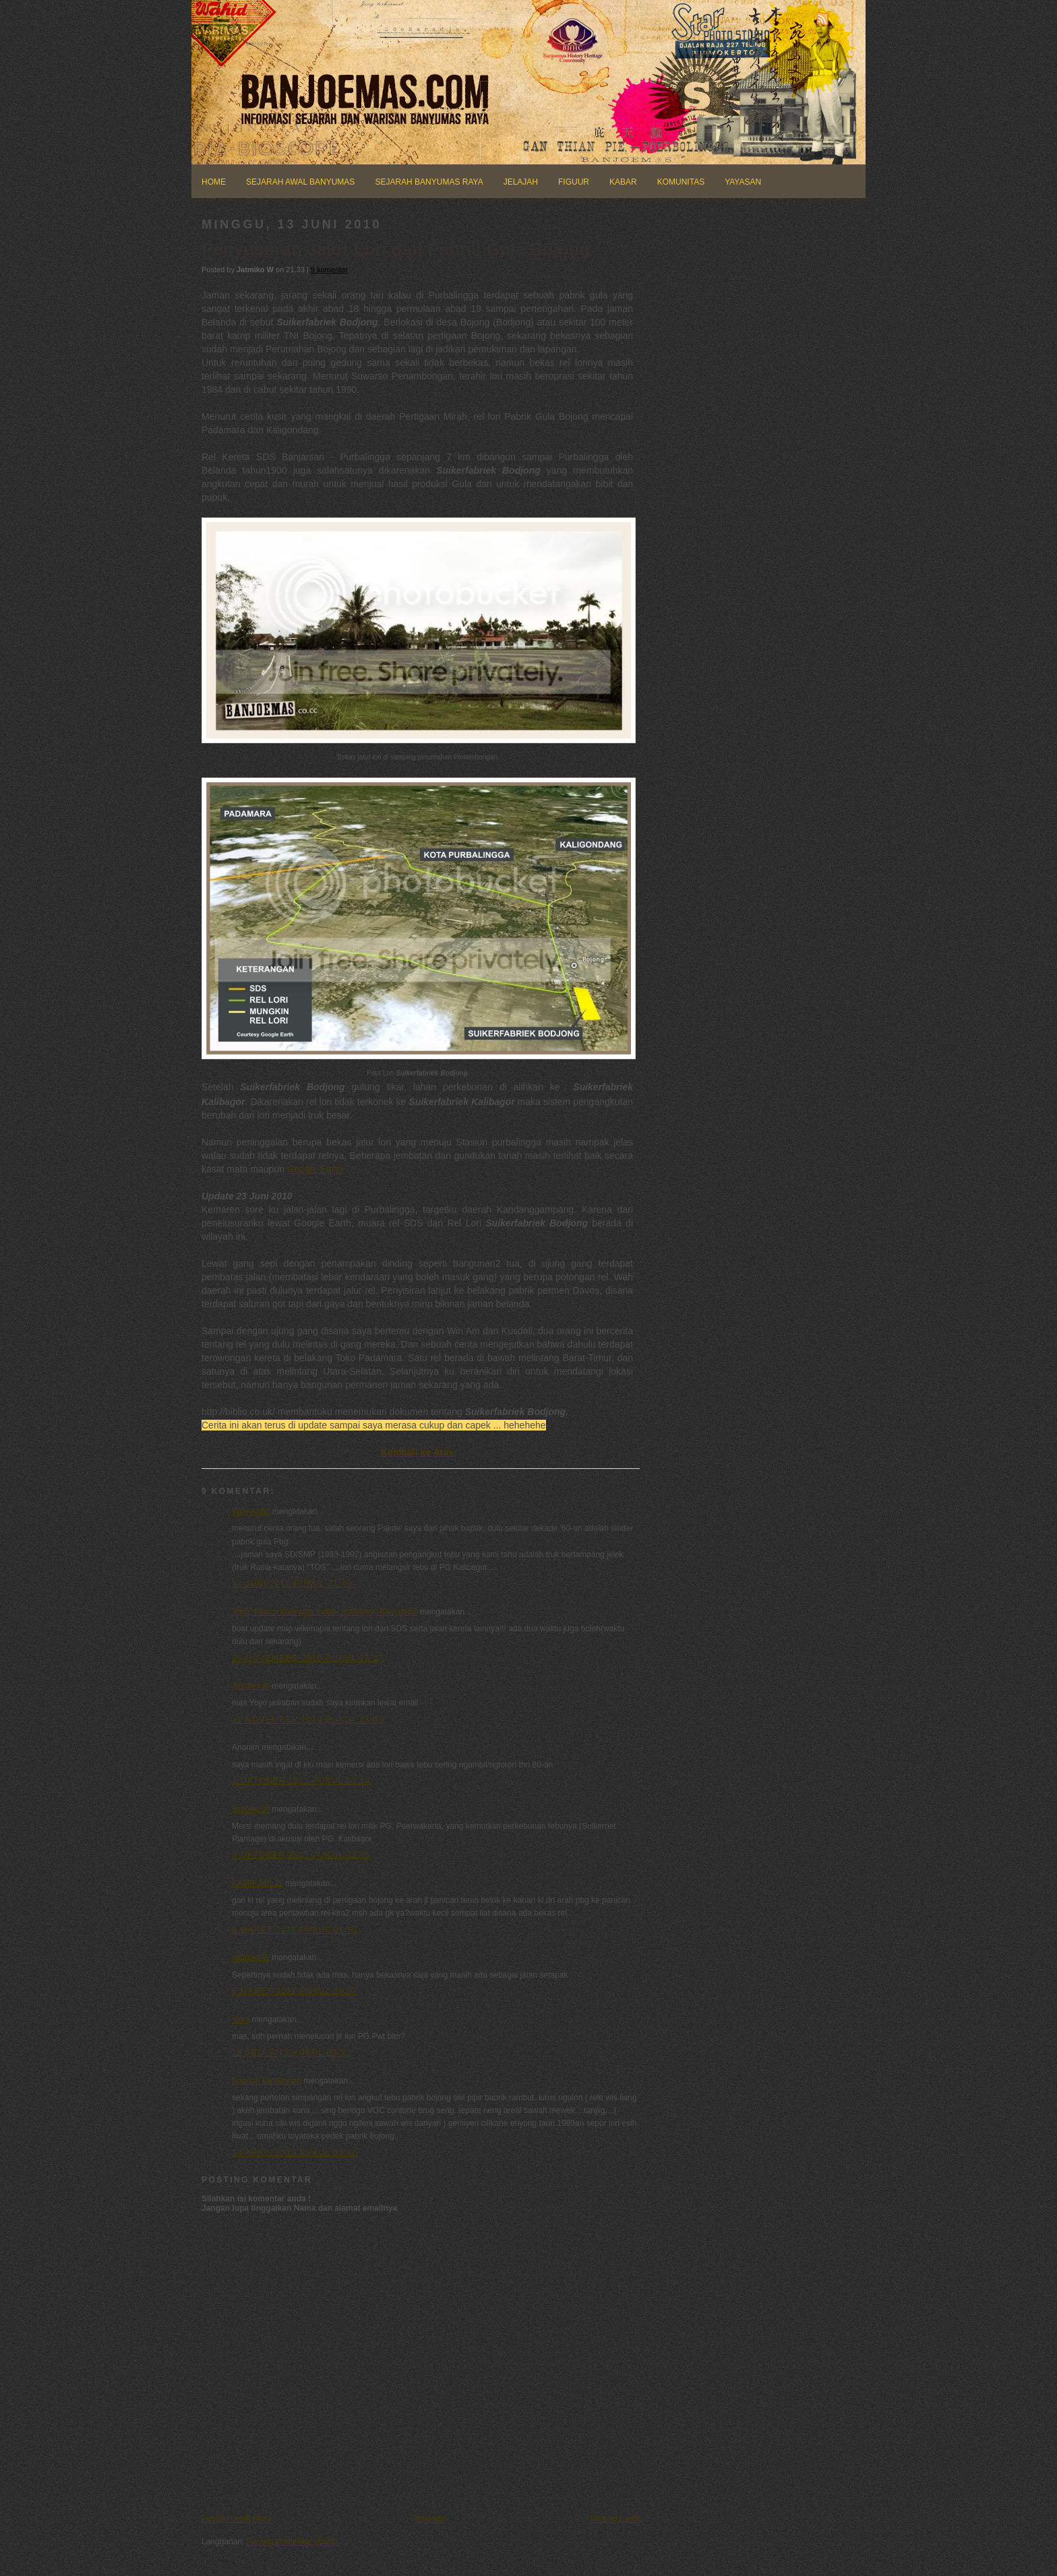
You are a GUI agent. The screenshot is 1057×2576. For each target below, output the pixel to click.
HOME (214, 182)
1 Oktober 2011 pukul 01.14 (301, 1781)
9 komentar (329, 269)
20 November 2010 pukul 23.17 (308, 1658)
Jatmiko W (251, 1686)
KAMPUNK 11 (257, 1883)
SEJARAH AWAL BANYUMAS (300, 182)
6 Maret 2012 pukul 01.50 (295, 1930)
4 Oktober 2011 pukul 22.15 (301, 1855)
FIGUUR (573, 182)
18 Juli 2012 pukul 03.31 (291, 2052)
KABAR (623, 182)
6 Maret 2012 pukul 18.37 (295, 1991)
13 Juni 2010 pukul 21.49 (292, 1583)
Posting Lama (615, 2518)
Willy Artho (251, 1511)
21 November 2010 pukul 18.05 (308, 1719)
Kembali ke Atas (417, 1452)
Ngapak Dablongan (266, 2080)
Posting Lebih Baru (236, 2518)
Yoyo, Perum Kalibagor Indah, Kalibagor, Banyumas (325, 1611)
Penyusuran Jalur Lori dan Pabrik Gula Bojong (396, 249)
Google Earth (315, 1169)
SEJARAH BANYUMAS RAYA (429, 182)
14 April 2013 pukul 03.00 (295, 2153)
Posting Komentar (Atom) (292, 2541)
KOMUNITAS (680, 182)
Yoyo (240, 2019)
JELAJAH (521, 182)
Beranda (430, 2518)
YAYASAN (743, 182)
